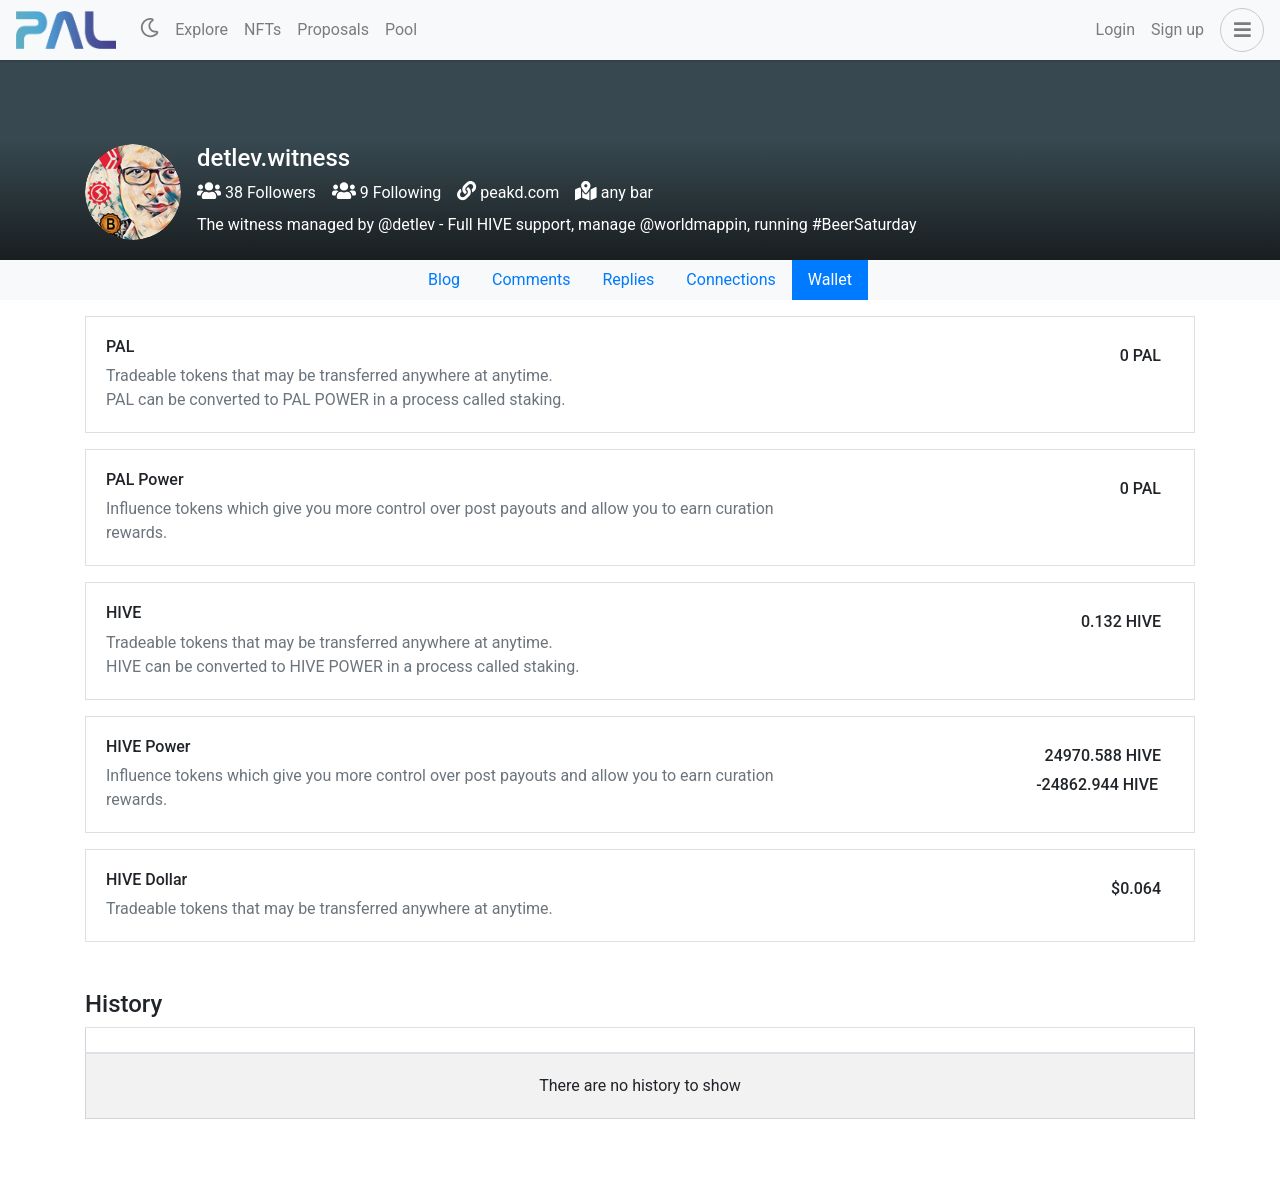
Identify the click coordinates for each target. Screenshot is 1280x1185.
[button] (1238, 30)
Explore (201, 29)
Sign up (1177, 29)
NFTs (262, 29)
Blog (444, 279)
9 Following (386, 192)
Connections (730, 279)
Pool (401, 29)
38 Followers (256, 192)
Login (1115, 29)
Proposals (333, 29)
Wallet (830, 279)
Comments (531, 279)
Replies (628, 279)
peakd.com (519, 192)
